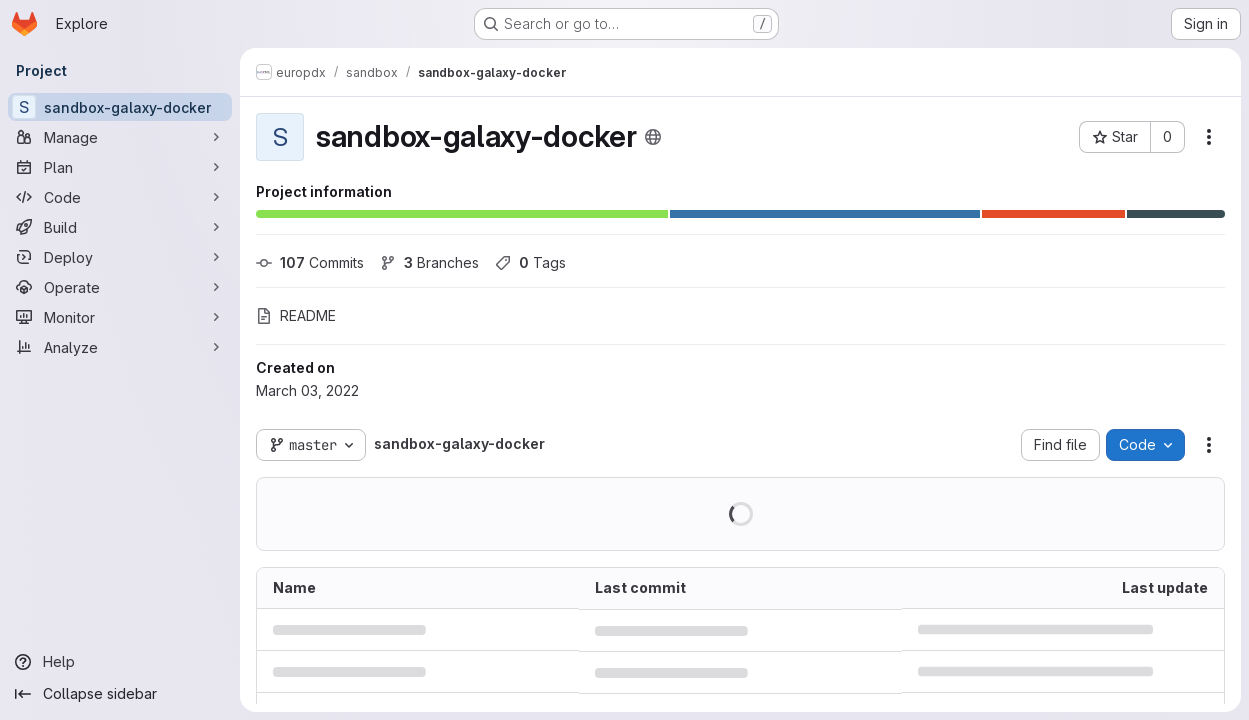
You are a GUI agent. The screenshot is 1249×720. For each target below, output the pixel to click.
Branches (429, 262)
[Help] (120, 662)
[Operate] (120, 287)
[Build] (120, 227)
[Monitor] (120, 317)
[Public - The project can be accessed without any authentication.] (653, 137)
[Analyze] (120, 347)
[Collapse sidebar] (120, 694)
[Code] (120, 197)
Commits (310, 262)
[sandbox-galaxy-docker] (120, 107)
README (296, 315)
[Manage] (120, 137)
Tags (530, 262)
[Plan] (120, 167)
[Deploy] (120, 257)
